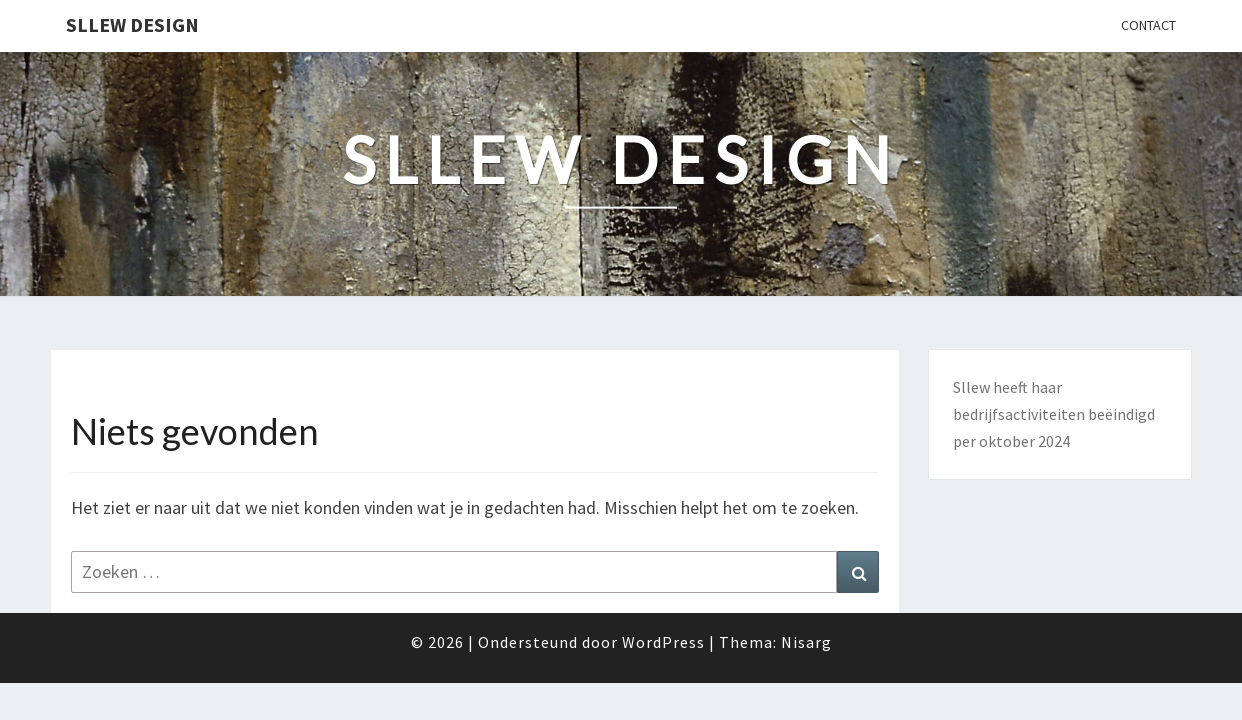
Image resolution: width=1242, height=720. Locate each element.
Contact (1148, 25)
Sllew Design (132, 24)
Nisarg (806, 642)
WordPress (663, 642)
